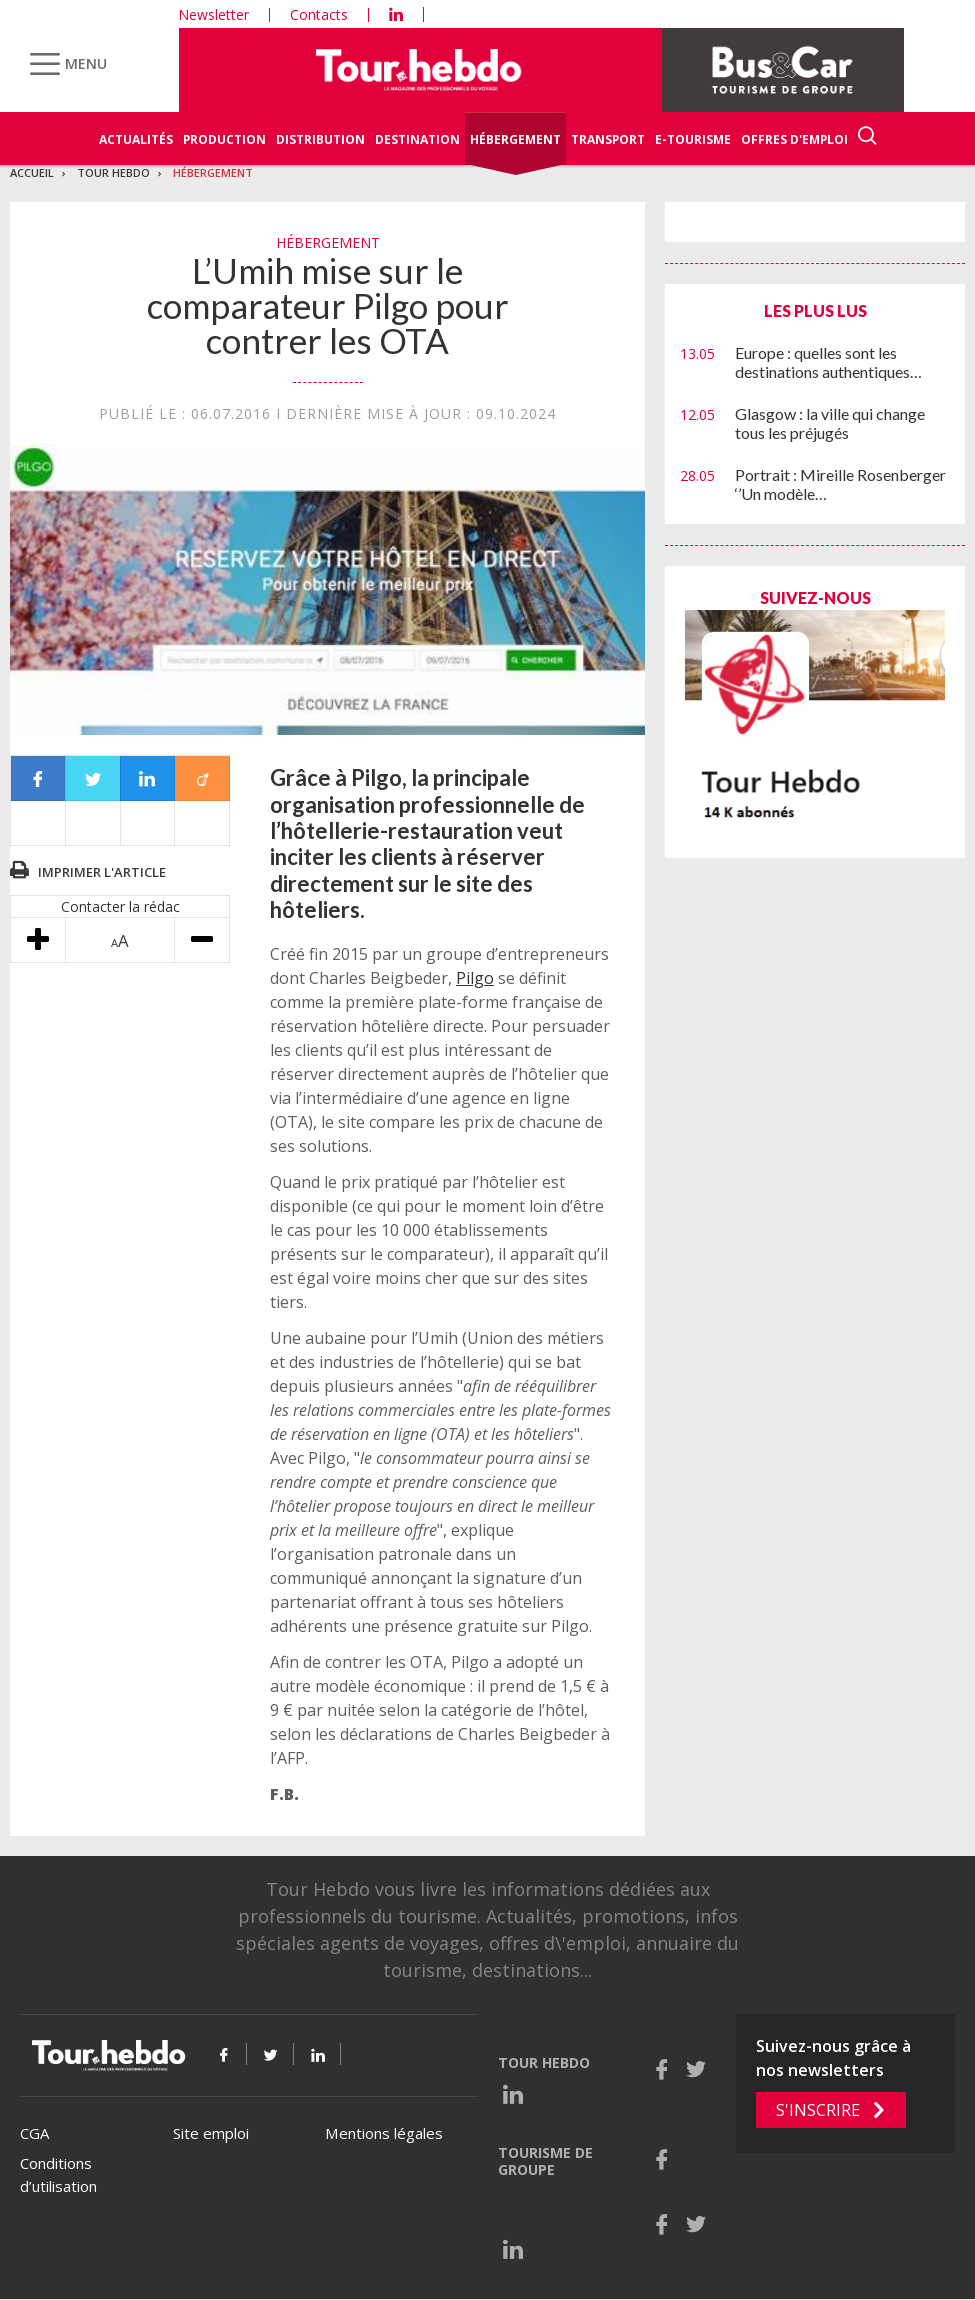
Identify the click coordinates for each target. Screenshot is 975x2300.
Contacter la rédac (120, 906)
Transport (608, 139)
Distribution (320, 139)
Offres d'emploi (794, 139)
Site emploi (211, 2133)
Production (224, 139)
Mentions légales (384, 2133)
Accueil (32, 172)
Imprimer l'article (102, 872)
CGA (34, 2133)
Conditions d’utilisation (58, 2174)
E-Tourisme (693, 139)
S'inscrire (818, 2110)
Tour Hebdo (113, 172)
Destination (417, 139)
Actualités (136, 139)
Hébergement (515, 139)
